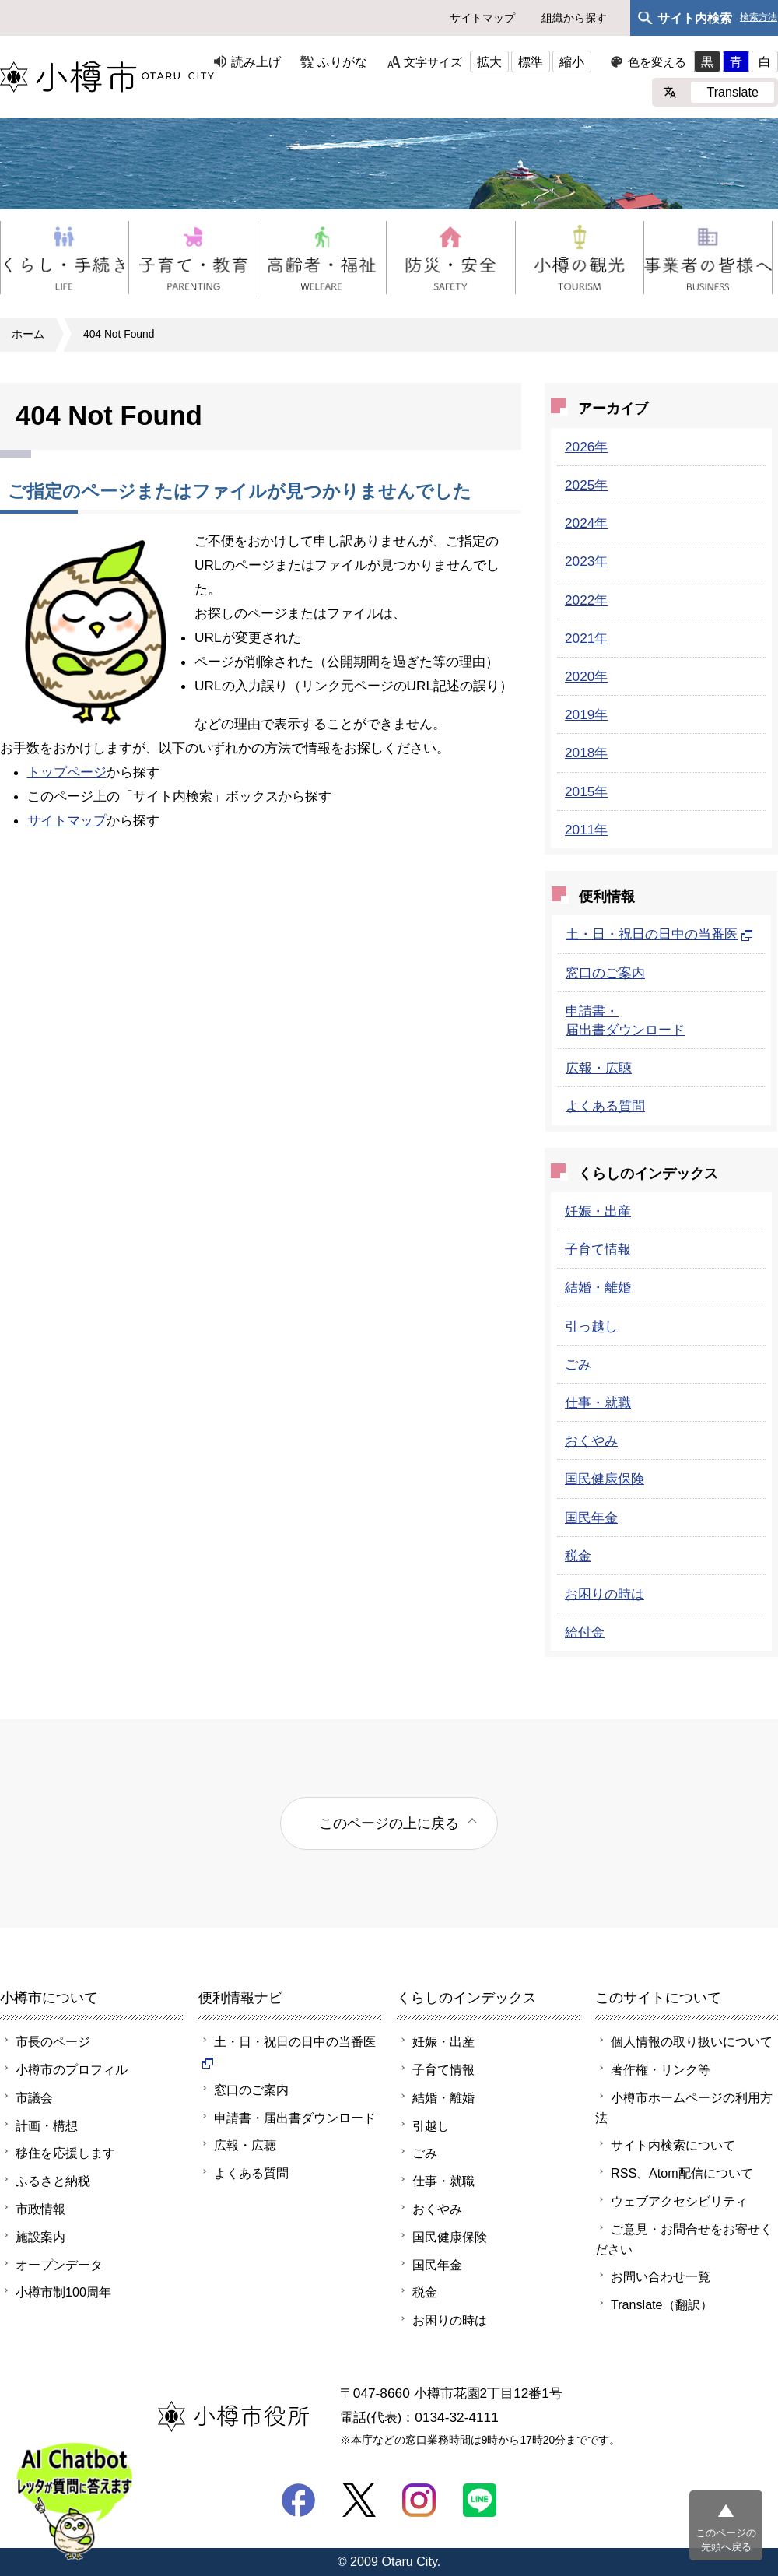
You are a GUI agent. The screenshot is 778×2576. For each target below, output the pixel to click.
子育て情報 (598, 1249)
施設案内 (40, 2237)
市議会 (34, 2097)
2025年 (586, 485)
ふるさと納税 (53, 2181)
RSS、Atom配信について (682, 2173)
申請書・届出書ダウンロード (295, 2118)
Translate (732, 92)
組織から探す (574, 18)
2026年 (586, 446)
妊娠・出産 (598, 1211)
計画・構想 (47, 2125)
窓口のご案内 (605, 973)
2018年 (586, 752)
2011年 (586, 829)
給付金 (585, 1632)
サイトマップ (482, 18)
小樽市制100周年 (63, 2292)
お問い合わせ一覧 (660, 2276)
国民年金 (591, 1517)
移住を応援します (65, 2153)
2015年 (586, 791)
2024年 (586, 523)
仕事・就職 (598, 1402)
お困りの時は (604, 1594)
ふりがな (342, 61)
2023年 (586, 561)
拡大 (489, 61)
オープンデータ (59, 2265)
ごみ (578, 1364)
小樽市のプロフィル (72, 2069)
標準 (530, 61)
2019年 (586, 714)
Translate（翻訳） (662, 2304)
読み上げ (256, 61)
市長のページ (53, 2041)
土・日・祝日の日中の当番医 (659, 934)
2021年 (586, 638)
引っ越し (591, 1326)
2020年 (586, 676)
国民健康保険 (604, 1478)
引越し (431, 2125)
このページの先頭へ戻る (726, 2540)
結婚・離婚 (598, 1287)
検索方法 (758, 17)
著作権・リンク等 (660, 2069)
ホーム (28, 334)
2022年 (586, 600)
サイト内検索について (673, 2145)
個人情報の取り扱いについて (692, 2041)
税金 (578, 1555)
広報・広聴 (599, 1068)
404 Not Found (118, 334)
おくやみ (591, 1440)
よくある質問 (605, 1106)
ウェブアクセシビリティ (679, 2201)
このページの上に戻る (389, 1823)
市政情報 (40, 2209)
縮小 (571, 61)
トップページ (67, 772)
